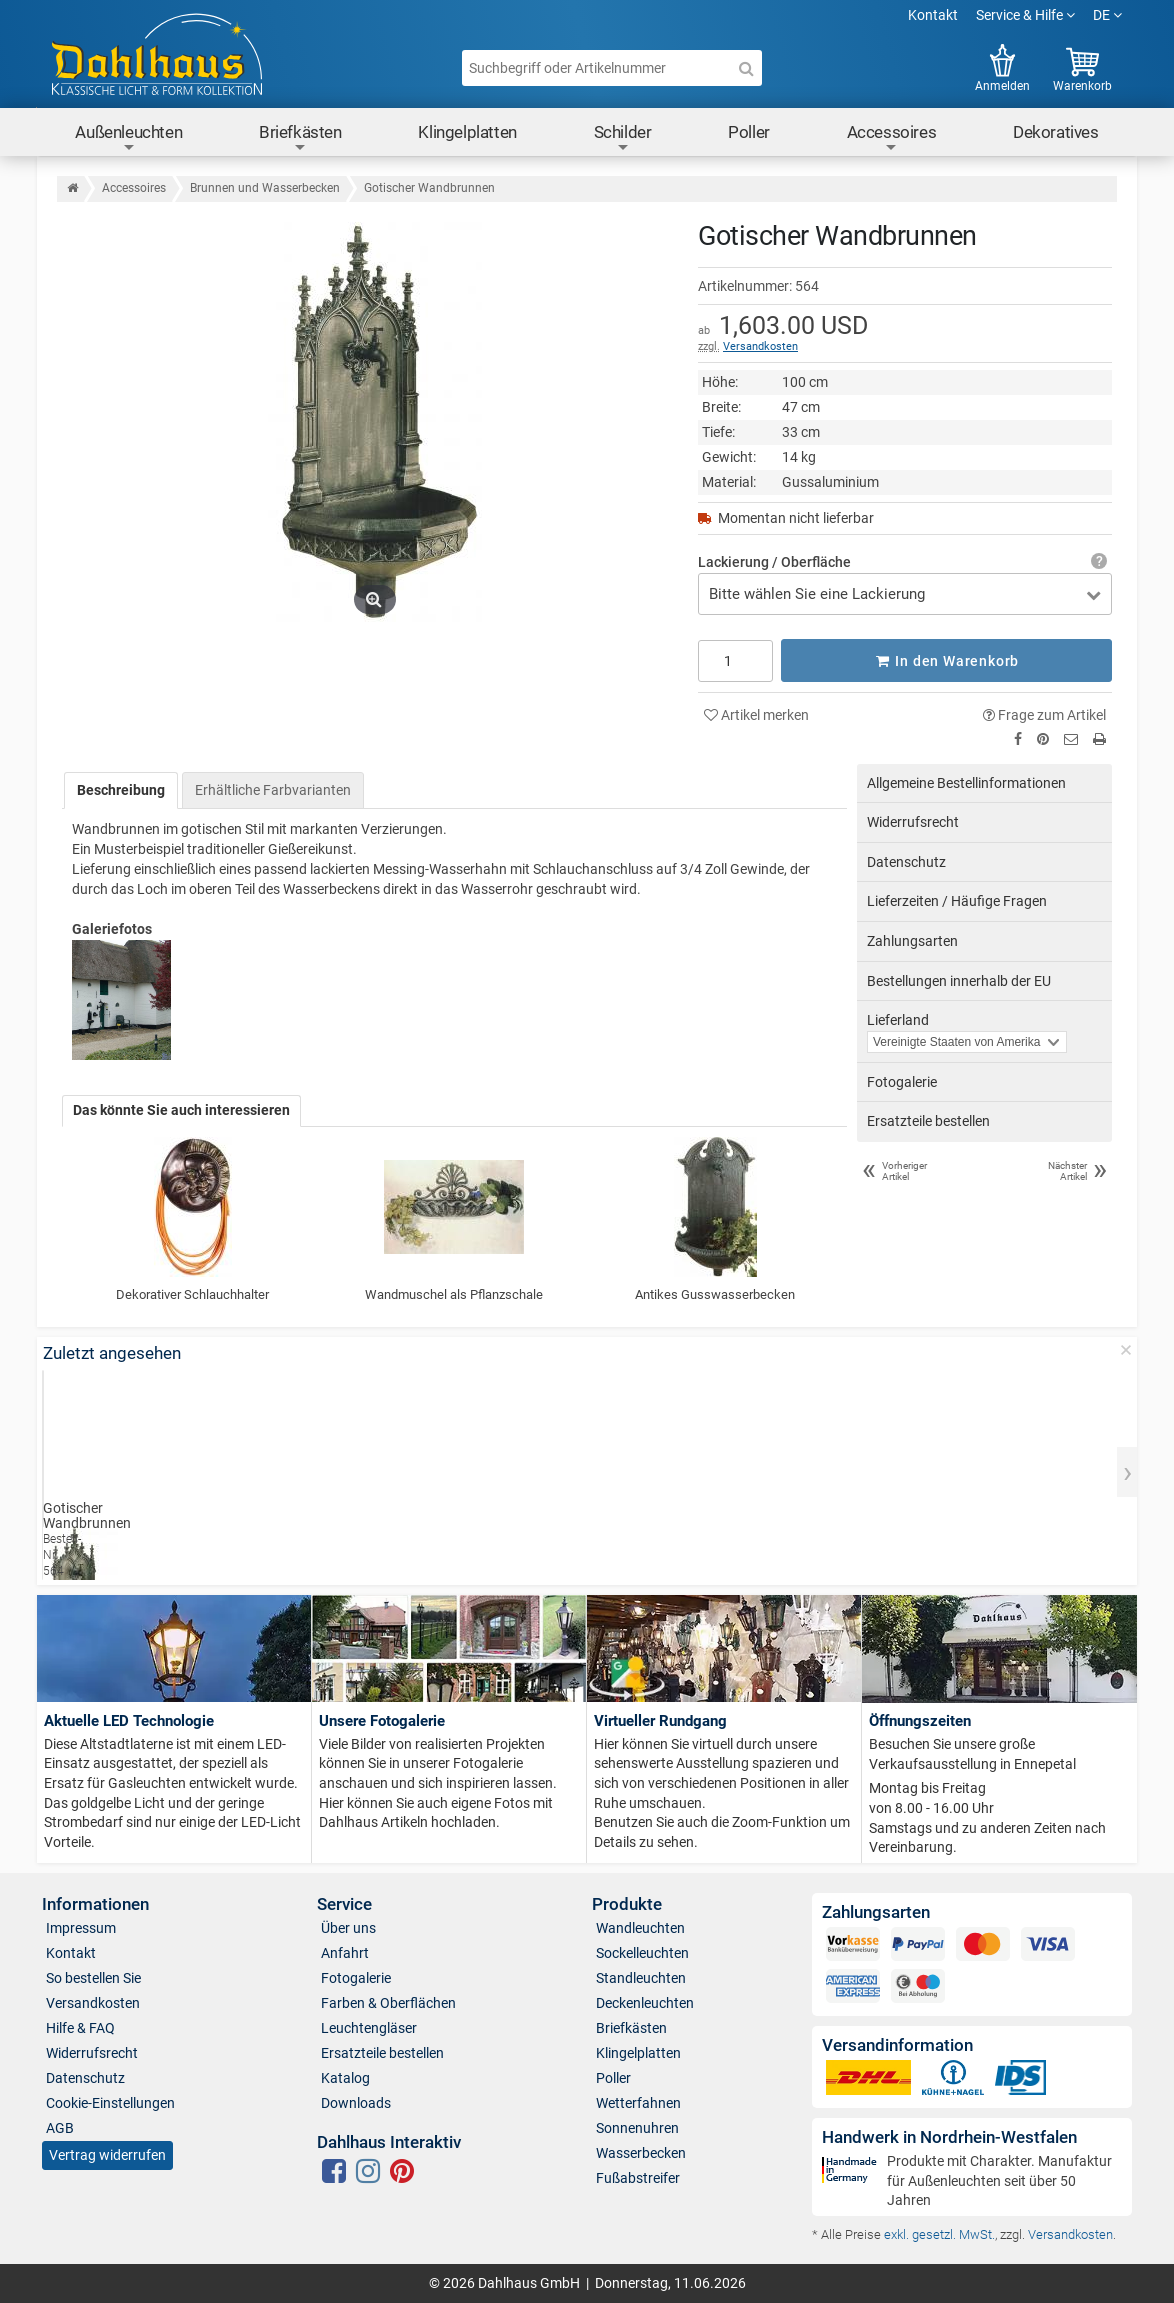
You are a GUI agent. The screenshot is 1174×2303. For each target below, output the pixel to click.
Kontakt (933, 15)
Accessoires (892, 138)
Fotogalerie (902, 1082)
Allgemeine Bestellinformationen (966, 782)
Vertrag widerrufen (107, 2155)
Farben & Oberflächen (388, 2003)
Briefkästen (300, 138)
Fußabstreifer (638, 2178)
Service (344, 1904)
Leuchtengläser (369, 2028)
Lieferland (898, 1020)
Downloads (356, 2103)
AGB (60, 2128)
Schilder (623, 138)
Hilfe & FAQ (80, 2028)
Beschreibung (121, 789)
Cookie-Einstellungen (110, 2103)
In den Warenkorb (947, 660)
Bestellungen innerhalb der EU (959, 980)
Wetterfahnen (638, 2103)
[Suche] (746, 68)
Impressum (81, 1928)
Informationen (95, 1904)
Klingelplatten (467, 132)
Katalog (345, 2078)
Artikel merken (756, 714)
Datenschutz (906, 862)
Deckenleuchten (645, 2003)
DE (1107, 15)
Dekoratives (1056, 132)
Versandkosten (760, 346)
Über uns (348, 1928)
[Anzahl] (735, 660)
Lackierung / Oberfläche (774, 562)
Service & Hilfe (1025, 15)
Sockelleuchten (642, 1953)
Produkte (627, 1904)
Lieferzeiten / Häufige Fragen (957, 901)
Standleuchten (641, 1978)
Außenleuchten (128, 138)
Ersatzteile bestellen (928, 1121)
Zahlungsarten (912, 941)
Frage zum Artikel (1044, 714)
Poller (749, 132)
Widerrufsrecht (913, 822)
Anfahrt (345, 1953)
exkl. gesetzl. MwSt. (939, 2234)
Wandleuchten (640, 1928)
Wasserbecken (641, 2153)
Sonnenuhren (637, 2128)
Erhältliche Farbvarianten (273, 789)
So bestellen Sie (93, 1978)
